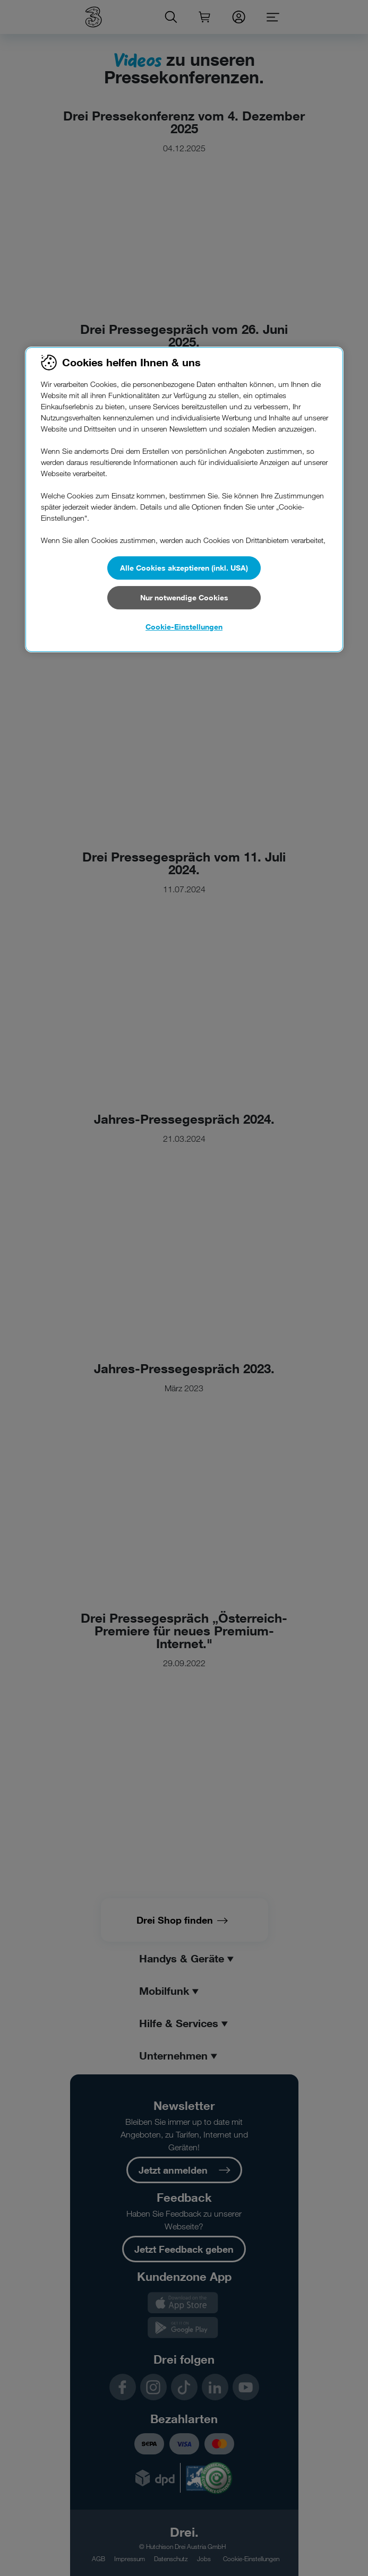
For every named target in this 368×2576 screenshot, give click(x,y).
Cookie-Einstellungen (184, 626)
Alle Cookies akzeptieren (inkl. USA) (184, 567)
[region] (184, 499)
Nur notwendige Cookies (184, 597)
